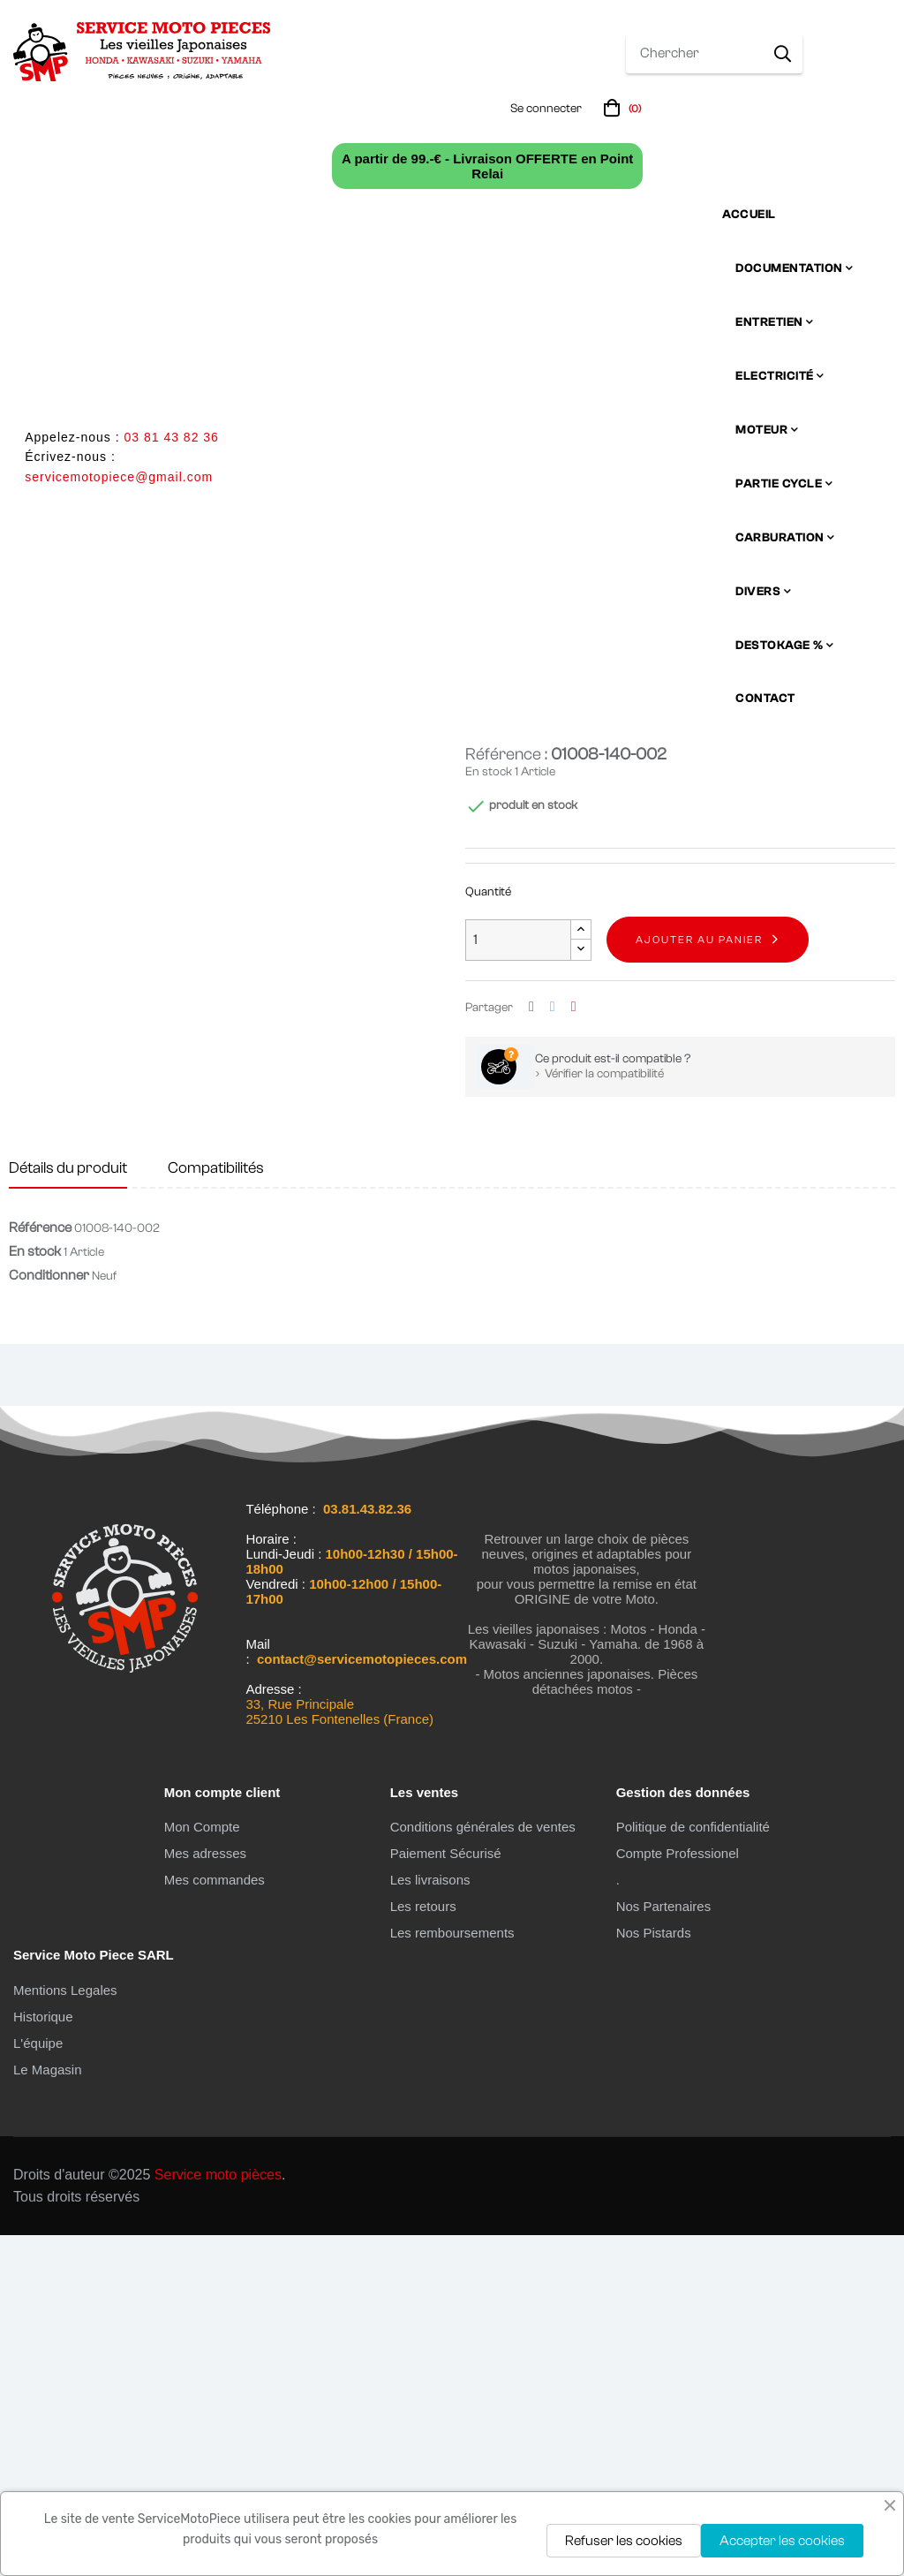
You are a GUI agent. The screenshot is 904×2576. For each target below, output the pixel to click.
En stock (488, 1113)
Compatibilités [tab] (216, 1509)
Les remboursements (452, 2273)
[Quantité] (518, 1281)
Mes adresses (205, 2194)
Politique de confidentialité (693, 2167)
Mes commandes (214, 2220)
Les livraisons (430, 2220)
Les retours (423, 2247)
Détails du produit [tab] (68, 1509)
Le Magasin (47, 2410)
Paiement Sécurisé (445, 2194)
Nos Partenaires (664, 2247)
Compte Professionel (677, 2194)
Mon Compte (202, 2167)
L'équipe (38, 2383)
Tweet (552, 1348)
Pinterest (573, 1348)
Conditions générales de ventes (483, 2167)
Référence (40, 1568)
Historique (43, 2357)
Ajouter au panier (699, 1280)
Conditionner (49, 1616)
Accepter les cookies (782, 2541)
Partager (531, 1348)
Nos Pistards (653, 2273)
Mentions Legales (65, 2330)
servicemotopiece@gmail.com (119, 477)
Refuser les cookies (623, 2541)
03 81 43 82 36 (171, 437)
